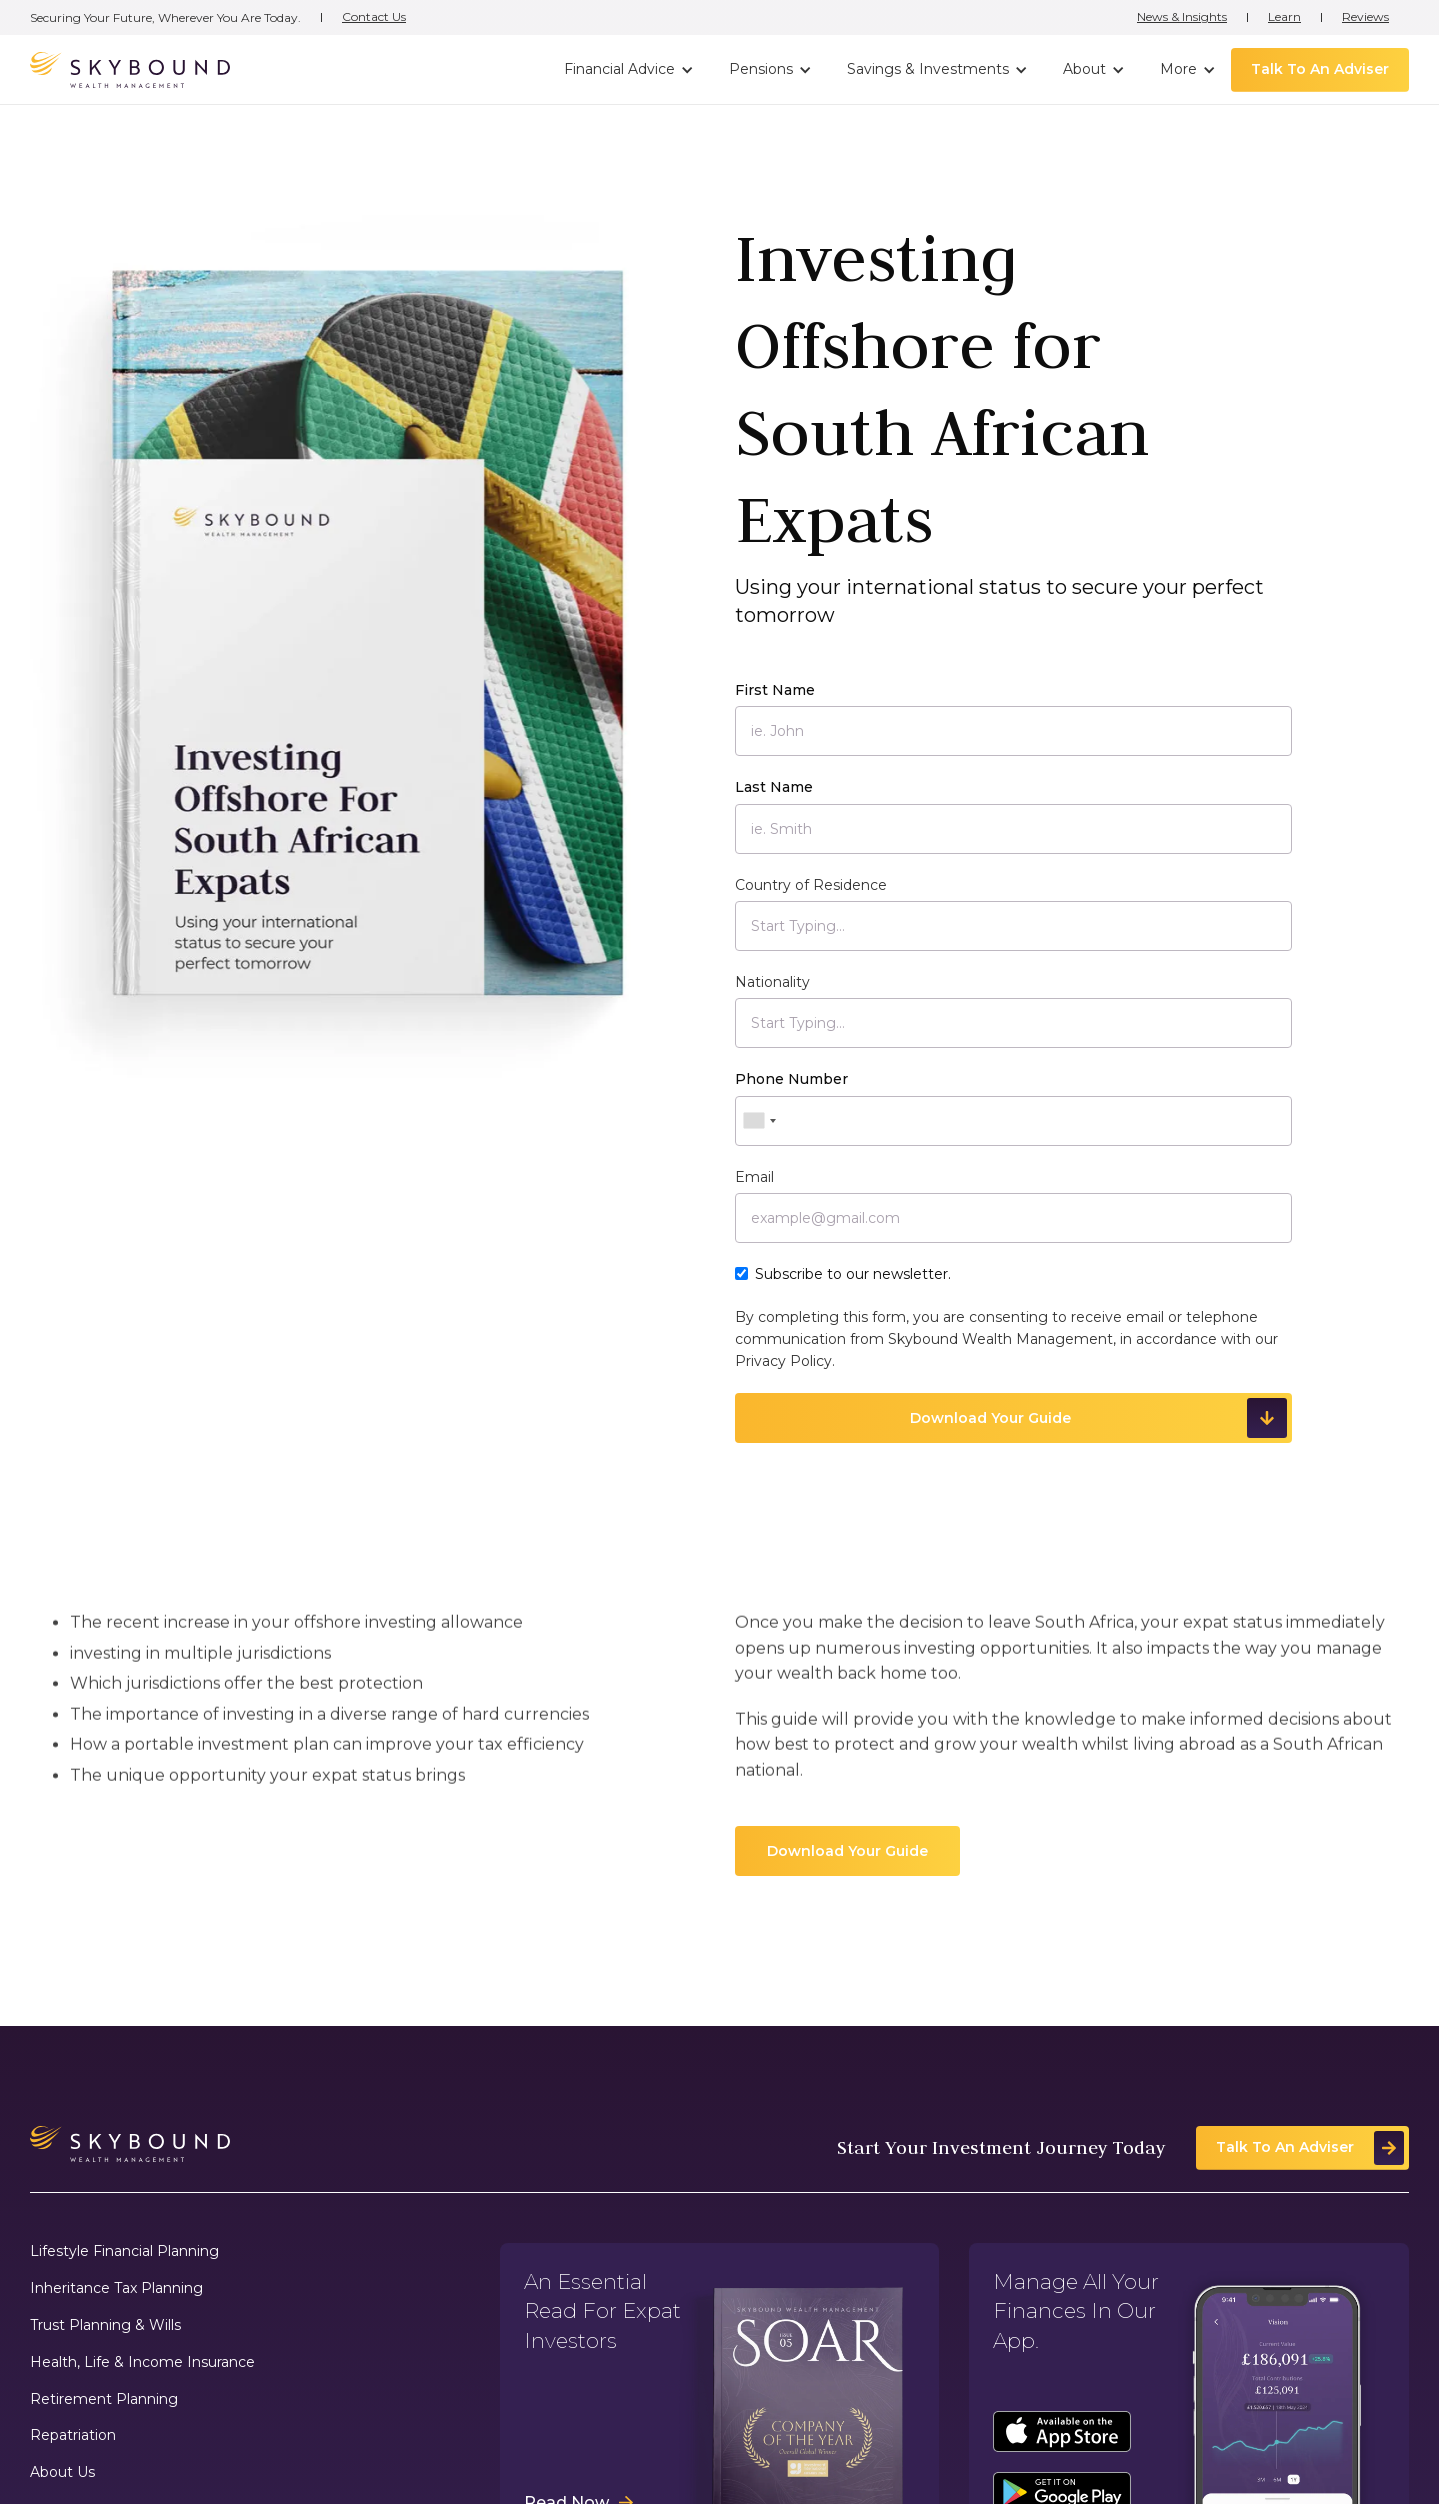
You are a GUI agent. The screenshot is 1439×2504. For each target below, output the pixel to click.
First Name (775, 690)
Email (754, 1177)
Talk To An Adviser (1320, 69)
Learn (1284, 17)
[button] (626, 70)
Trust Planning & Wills (105, 2325)
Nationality (772, 982)
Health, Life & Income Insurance (142, 2362)
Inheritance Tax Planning (116, 2288)
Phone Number (791, 1079)
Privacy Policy (783, 1361)
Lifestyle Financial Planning (124, 2251)
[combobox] (759, 1121)
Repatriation (73, 2435)
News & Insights (1182, 17)
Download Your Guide (847, 1851)
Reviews (1365, 17)
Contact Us (374, 17)
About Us (62, 2472)
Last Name (774, 787)
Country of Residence (811, 885)
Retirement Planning (104, 2399)
